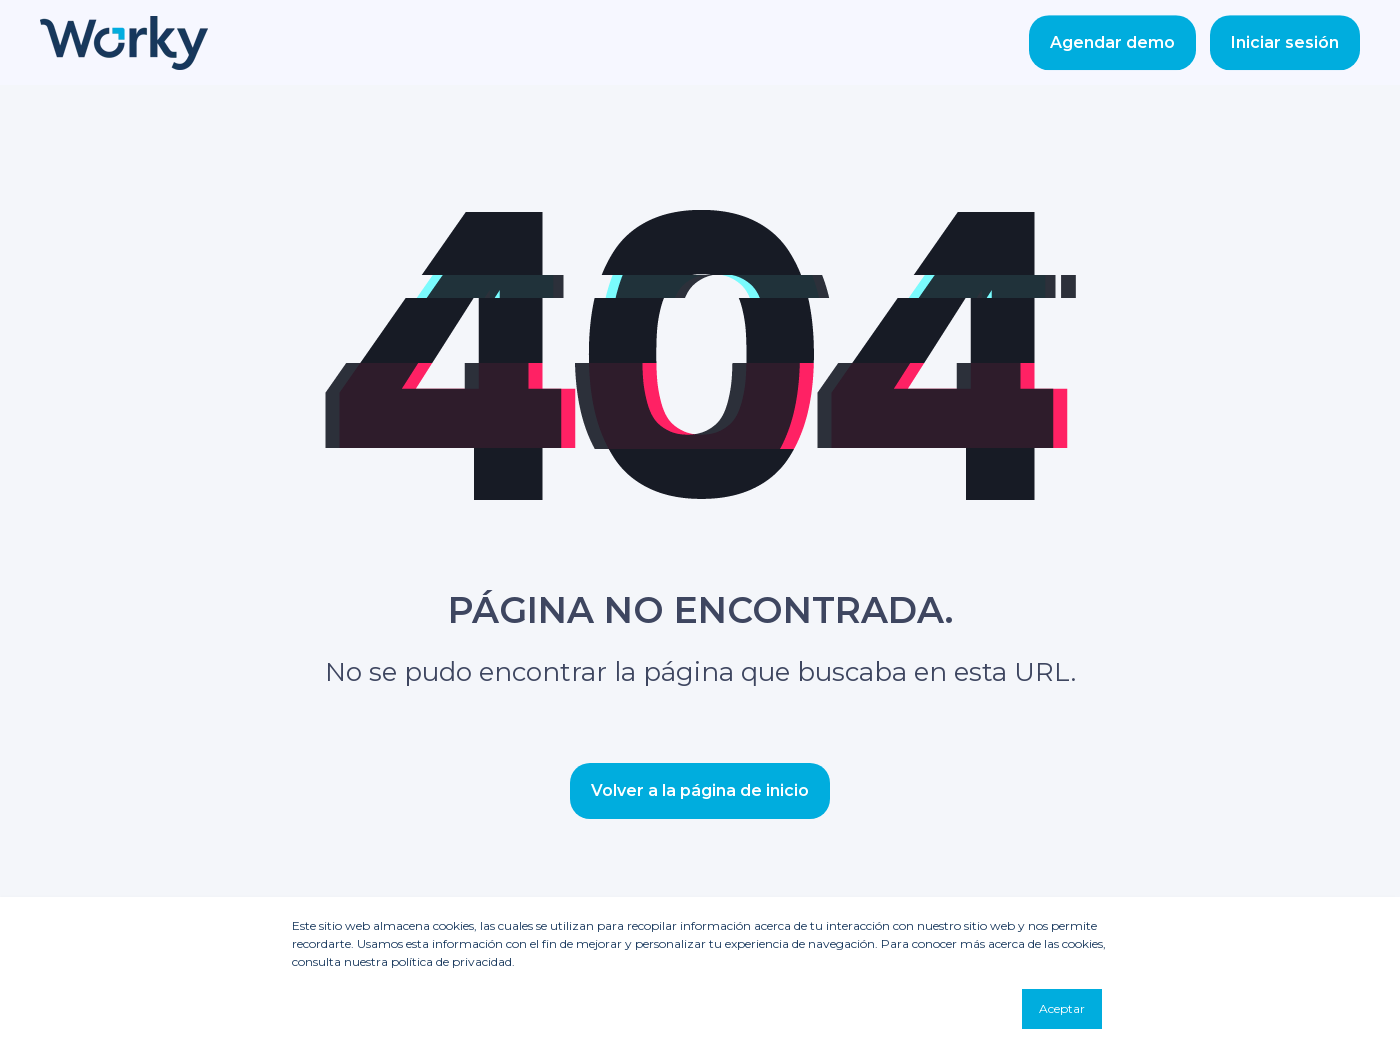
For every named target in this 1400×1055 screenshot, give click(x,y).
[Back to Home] (124, 56)
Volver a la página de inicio (700, 790)
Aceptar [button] (1062, 1008)
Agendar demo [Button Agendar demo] (1112, 42)
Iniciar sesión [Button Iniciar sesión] (1285, 42)
